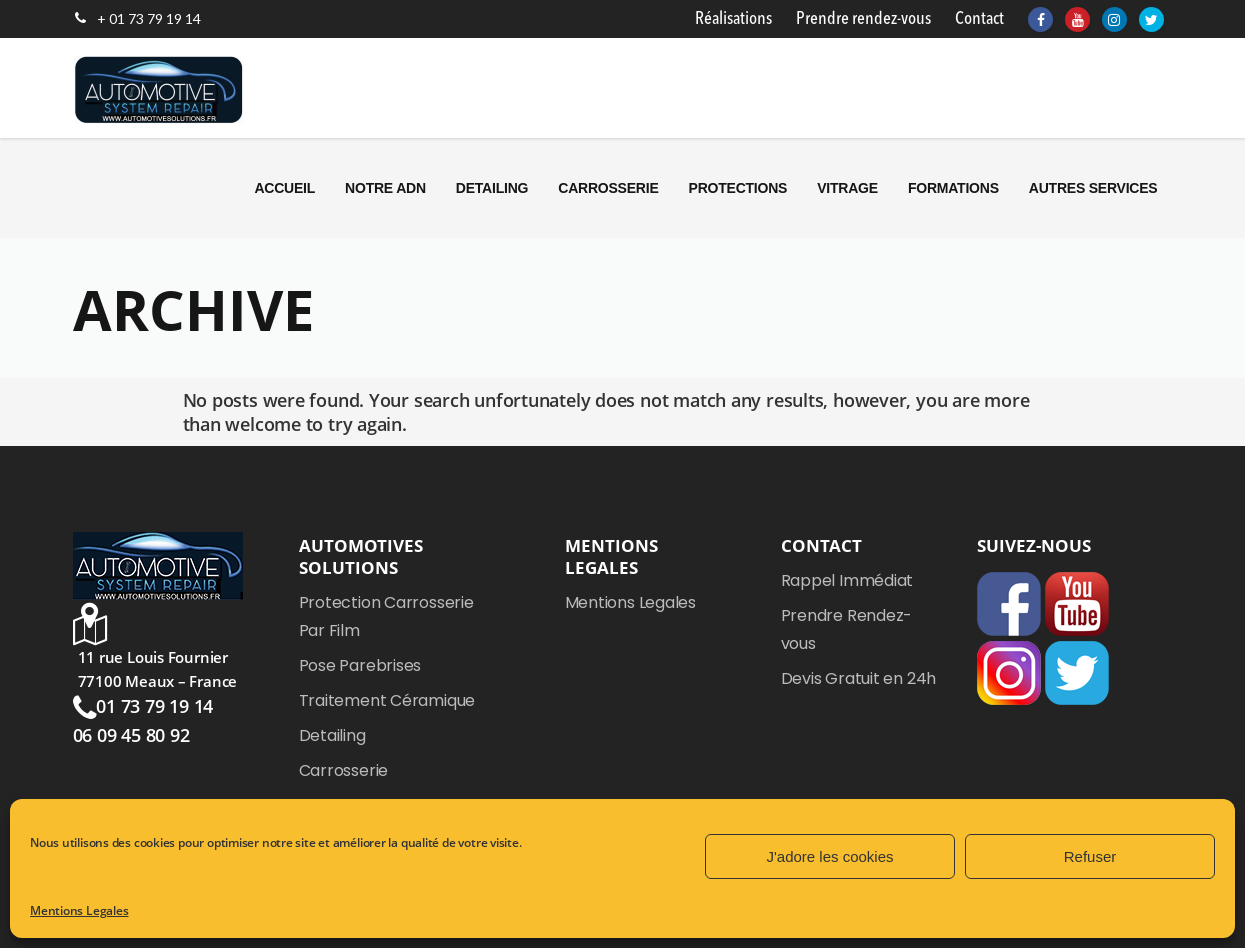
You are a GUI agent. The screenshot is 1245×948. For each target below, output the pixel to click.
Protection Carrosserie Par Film (386, 616)
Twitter (1077, 673)
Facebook (1009, 604)
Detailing (332, 735)
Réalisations (733, 19)
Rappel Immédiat (847, 580)
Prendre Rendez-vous (847, 629)
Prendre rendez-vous (863, 19)
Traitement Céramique (387, 700)
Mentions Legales (79, 910)
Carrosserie (344, 770)
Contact (979, 19)
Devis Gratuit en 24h (859, 678)
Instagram (1009, 673)
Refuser (1090, 856)
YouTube (1077, 604)
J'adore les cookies (829, 856)
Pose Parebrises (360, 665)
